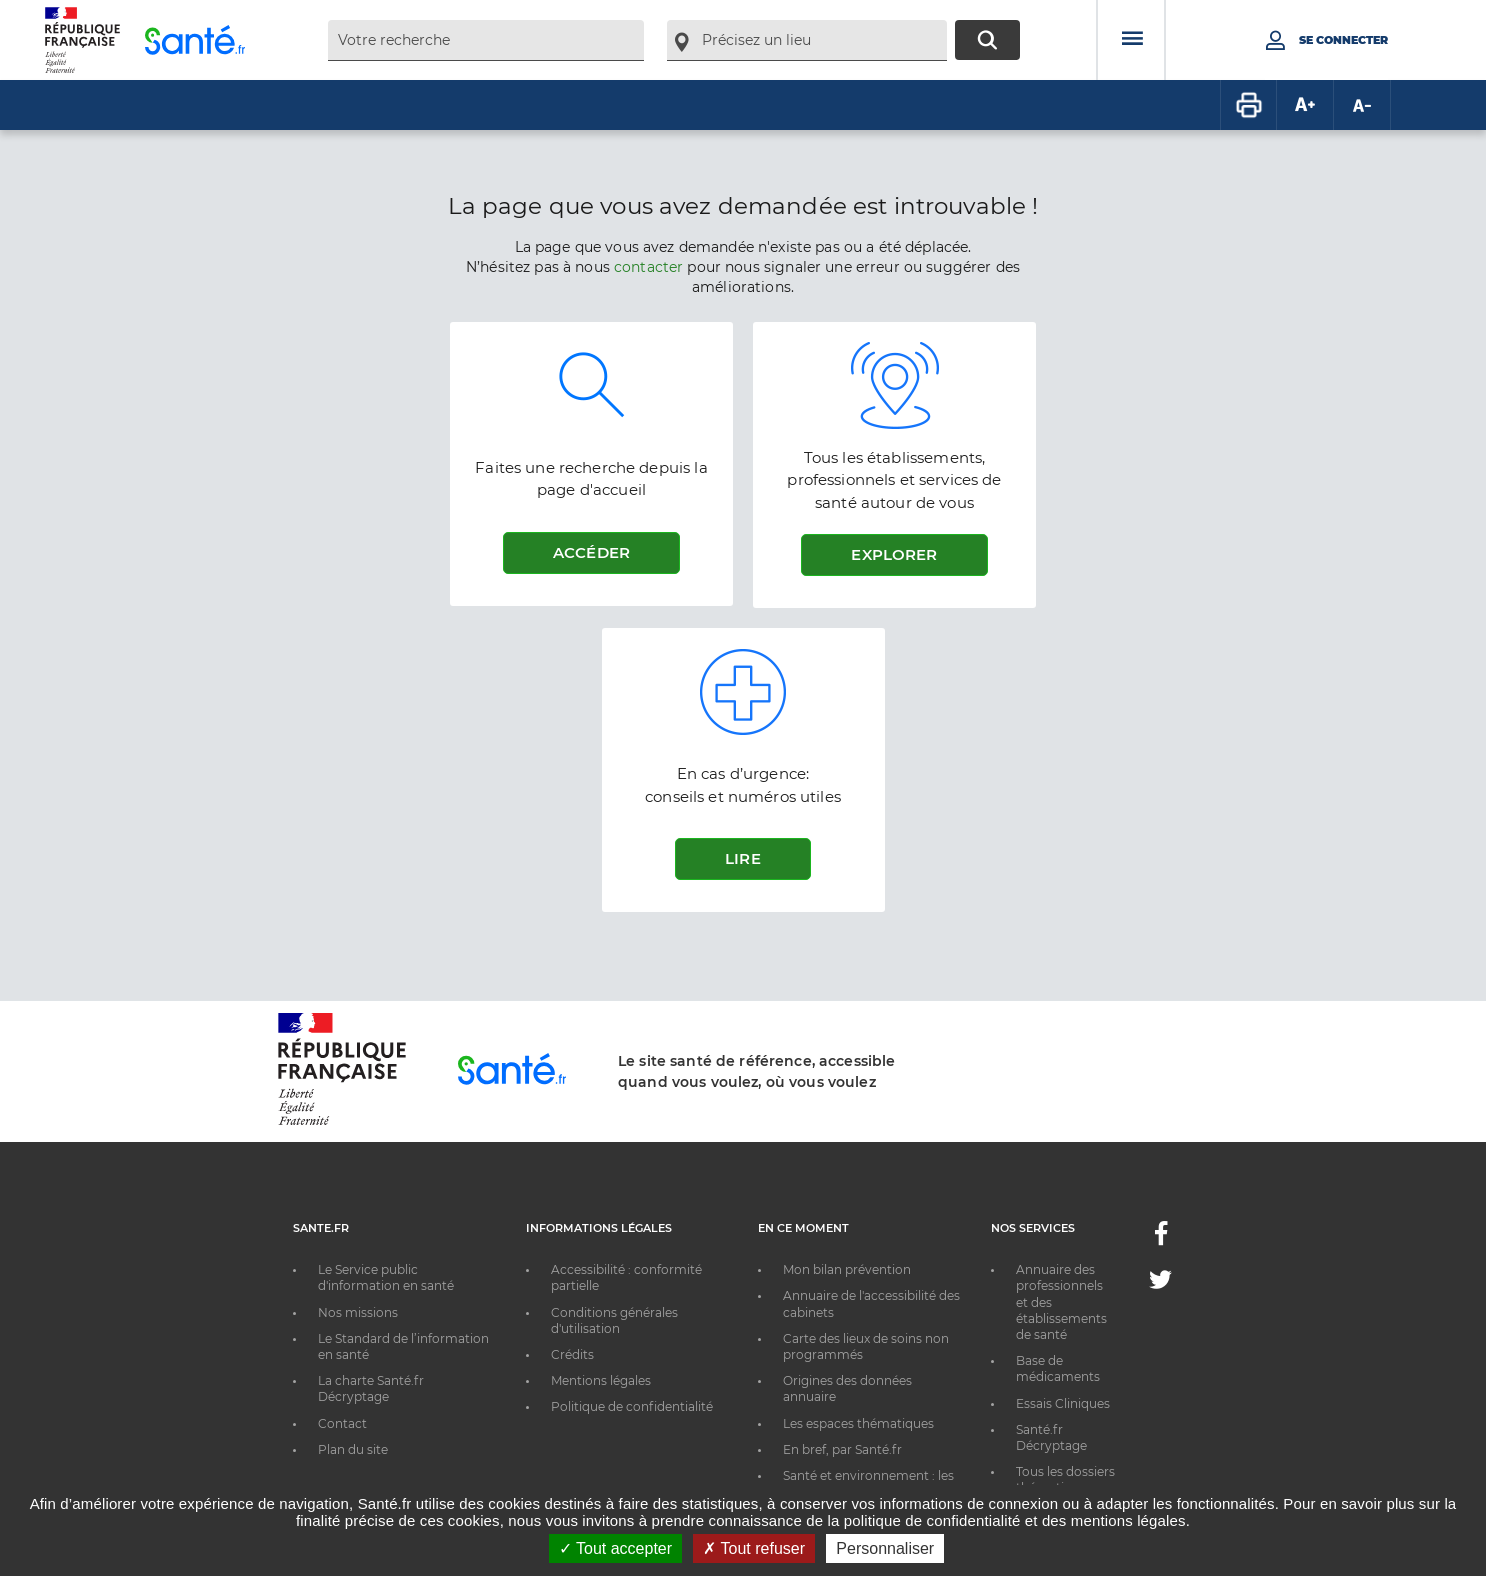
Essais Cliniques (1063, 1403)
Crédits (572, 1354)
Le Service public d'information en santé (386, 1277)
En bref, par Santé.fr (842, 1449)
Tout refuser (754, 1548)
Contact (342, 1423)
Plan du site (353, 1449)
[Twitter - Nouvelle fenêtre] (1160, 1283)
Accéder (591, 552)
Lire (743, 858)
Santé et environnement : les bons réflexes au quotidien (868, 1483)
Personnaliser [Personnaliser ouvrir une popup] (885, 1548)
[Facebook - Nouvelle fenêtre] (1161, 1239)
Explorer (894, 554)
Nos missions (358, 1312)
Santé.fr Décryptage (1051, 1437)
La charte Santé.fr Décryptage (371, 1388)
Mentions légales (601, 1380)
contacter (648, 267)
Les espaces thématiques (858, 1423)
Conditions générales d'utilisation (614, 1320)
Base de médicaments (1058, 1368)
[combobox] (486, 40)
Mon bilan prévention (847, 1269)
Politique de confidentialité (632, 1406)
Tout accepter (615, 1548)
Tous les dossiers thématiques (1065, 1479)
